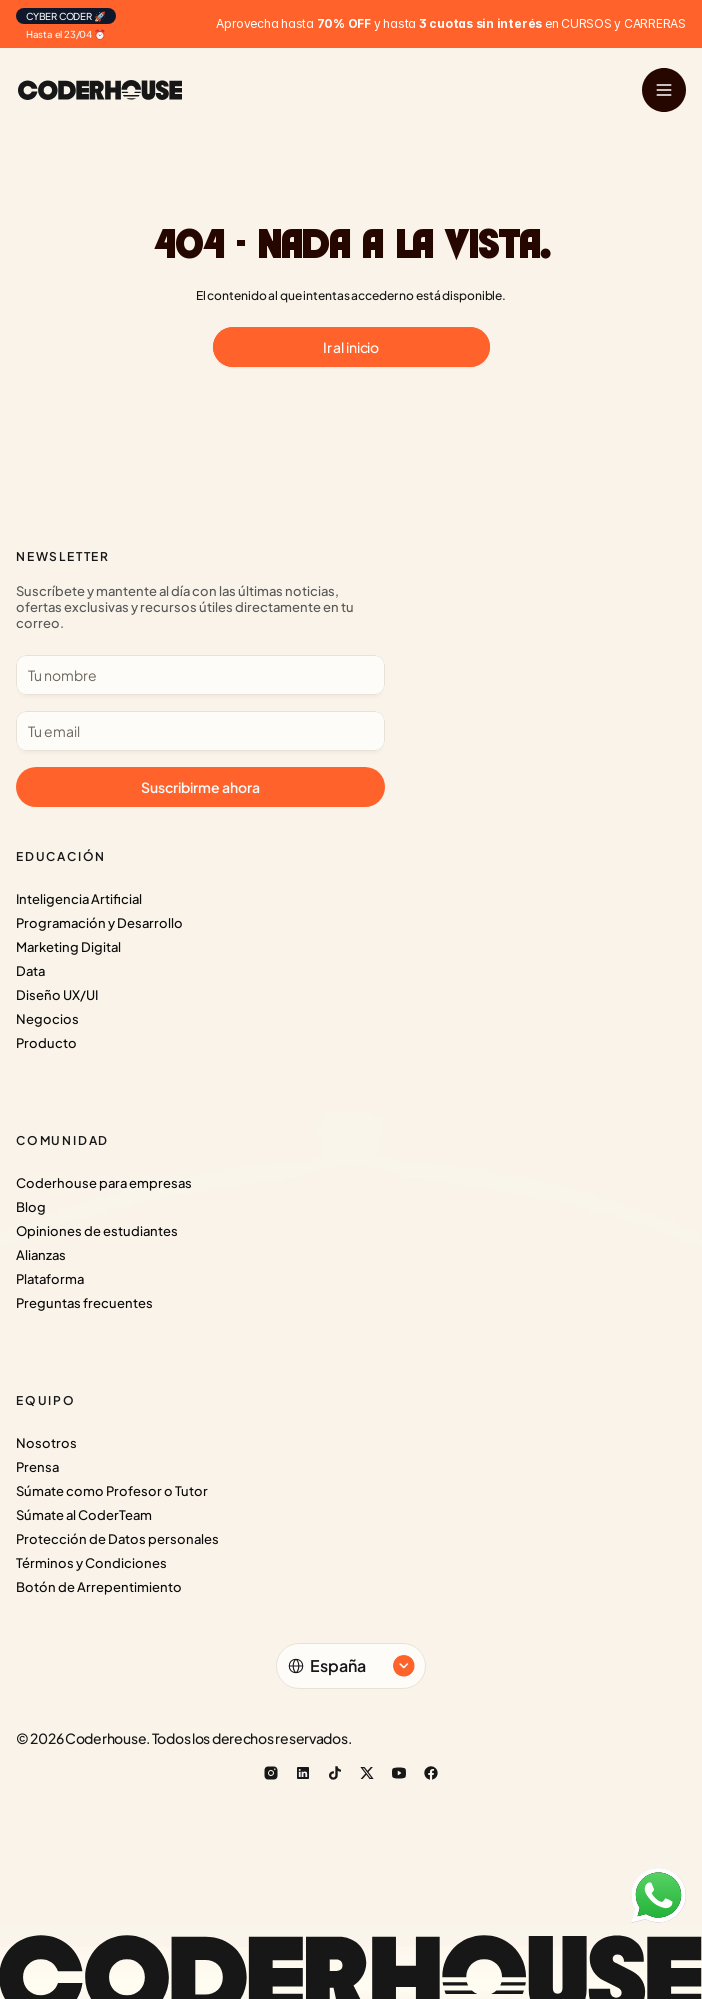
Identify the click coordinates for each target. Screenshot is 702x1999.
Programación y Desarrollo (99, 923)
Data (30, 971)
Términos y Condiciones (91, 1563)
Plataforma (50, 1279)
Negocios (47, 1019)
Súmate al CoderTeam (84, 1515)
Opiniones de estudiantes (97, 1231)
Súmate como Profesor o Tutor (112, 1491)
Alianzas (41, 1255)
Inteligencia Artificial (79, 899)
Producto (46, 1043)
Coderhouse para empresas (104, 1183)
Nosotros (46, 1443)
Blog (31, 1207)
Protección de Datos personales (117, 1539)
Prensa (37, 1467)
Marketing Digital (68, 947)
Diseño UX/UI (57, 995)
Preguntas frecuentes (84, 1303)
